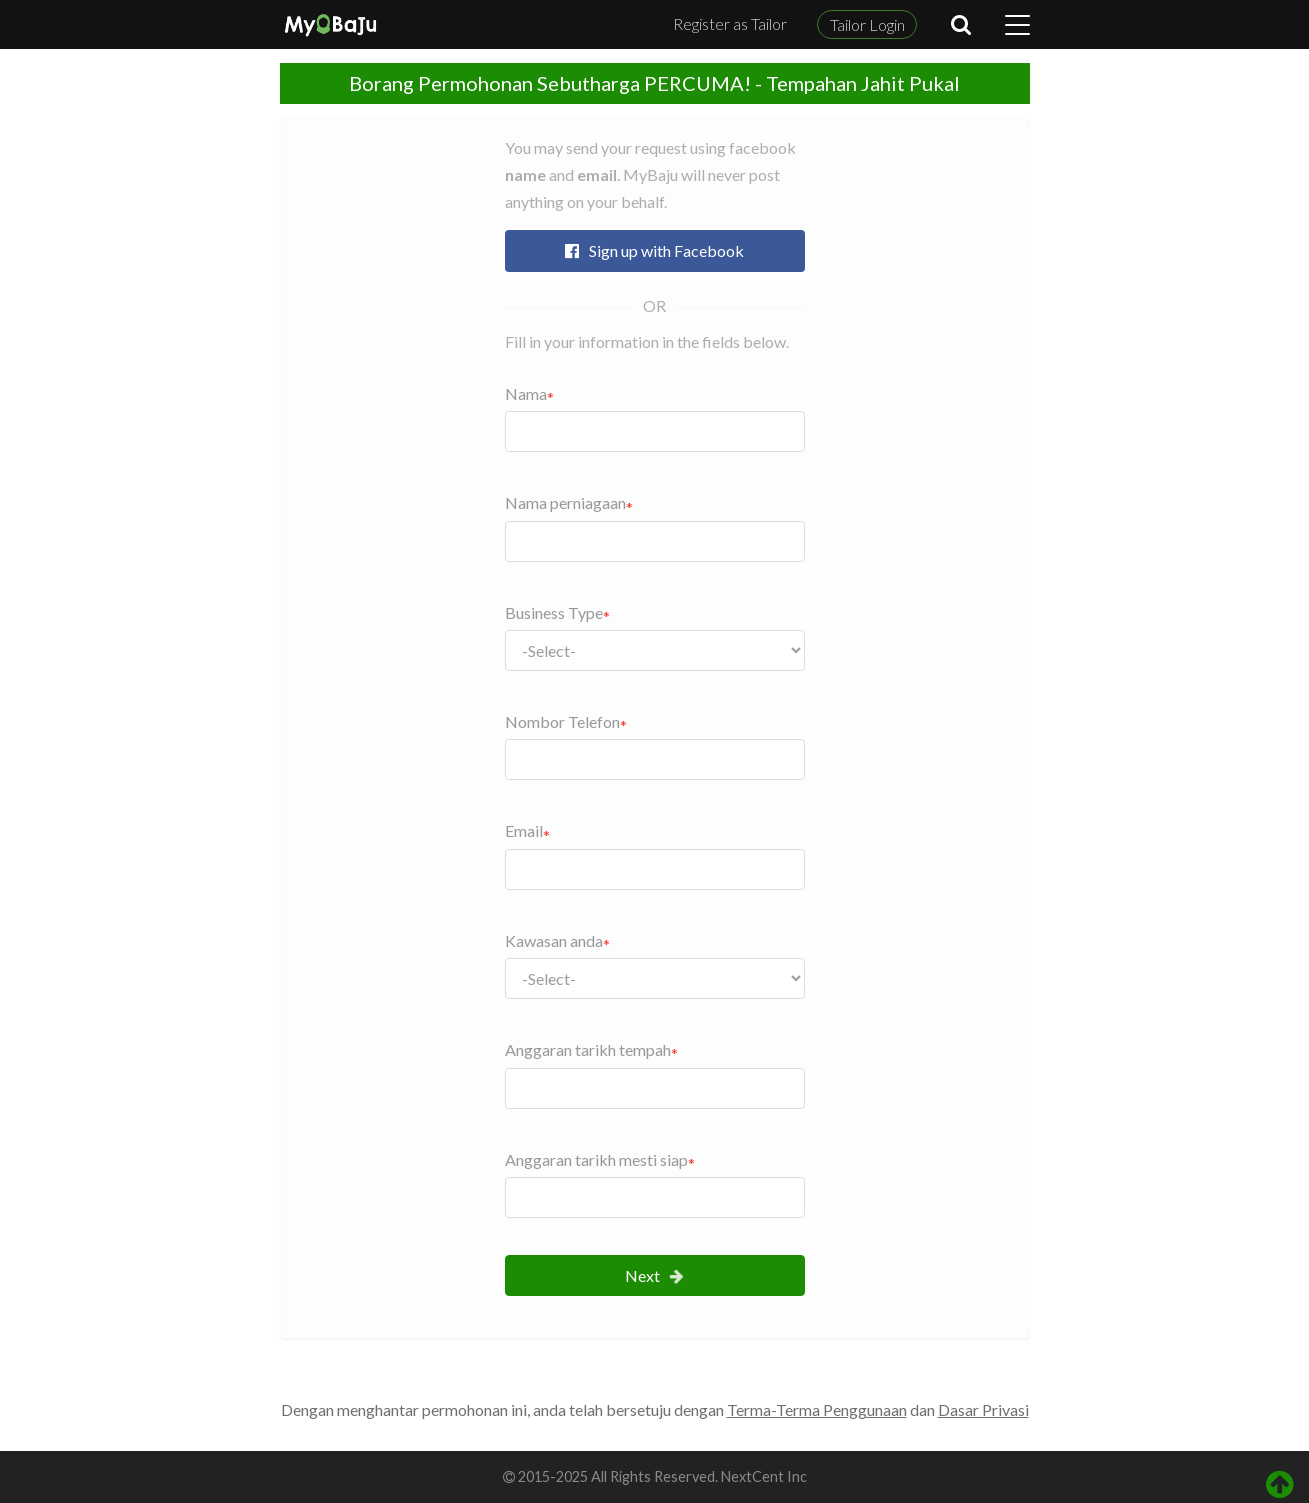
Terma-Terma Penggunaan (817, 1409)
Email (524, 830)
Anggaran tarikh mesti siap (596, 1159)
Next (654, 1275)
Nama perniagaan (565, 502)
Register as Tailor (730, 23)
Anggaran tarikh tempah (588, 1049)
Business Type (554, 612)
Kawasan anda (554, 940)
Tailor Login (867, 24)
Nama (526, 393)
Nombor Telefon (562, 721)
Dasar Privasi (983, 1409)
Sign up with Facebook (654, 250)
